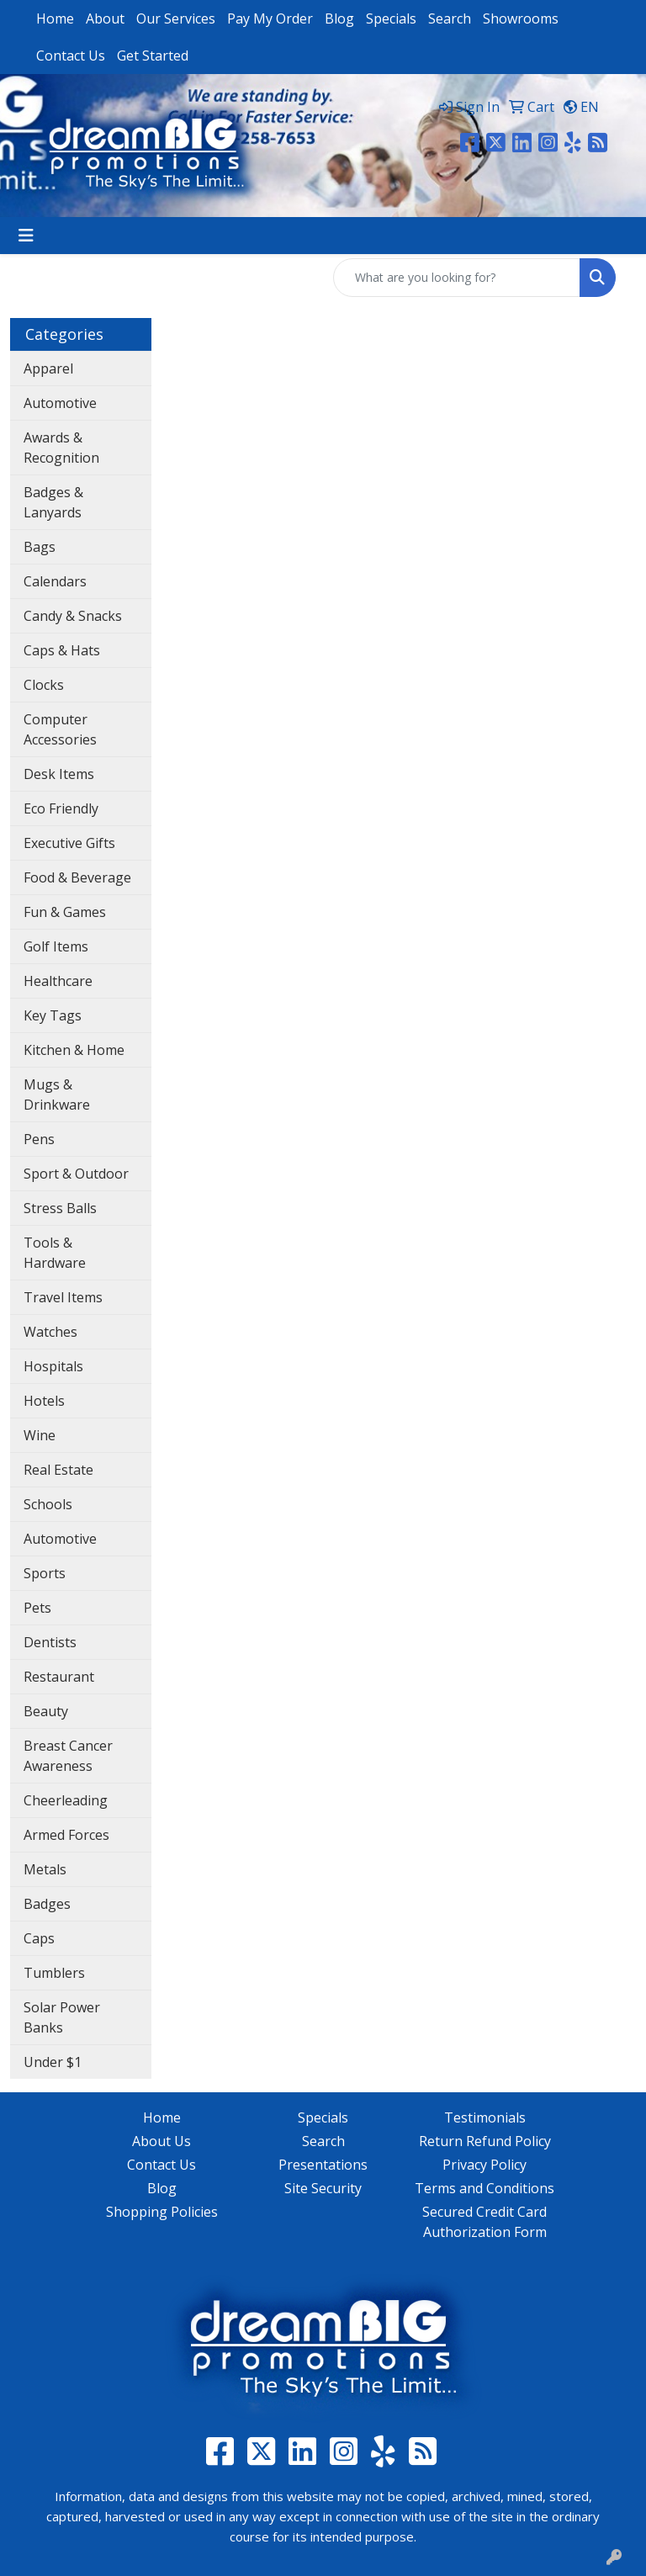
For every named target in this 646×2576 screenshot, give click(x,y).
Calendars (55, 581)
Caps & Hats (62, 650)
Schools (48, 1504)
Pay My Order (270, 18)
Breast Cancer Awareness (68, 1755)
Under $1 (53, 2062)
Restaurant (59, 1676)
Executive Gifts (69, 843)
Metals (45, 1869)
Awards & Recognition (61, 447)
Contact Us (70, 55)
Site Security (323, 2188)
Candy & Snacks (73, 616)
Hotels (44, 1400)
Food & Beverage (77, 877)
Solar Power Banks (62, 2017)
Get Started (152, 55)
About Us (161, 2141)
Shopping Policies (162, 2211)
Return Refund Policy (485, 2141)
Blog (339, 18)
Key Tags (53, 1015)
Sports (45, 1573)
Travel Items (63, 1297)
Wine (40, 1435)
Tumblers (54, 1973)
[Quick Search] (456, 277)
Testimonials (485, 2117)
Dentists (50, 1642)
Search (449, 18)
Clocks (44, 685)
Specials (391, 18)
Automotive (60, 403)
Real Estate (58, 1469)
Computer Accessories (60, 729)
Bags (40, 547)
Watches (50, 1331)
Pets (37, 1607)
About (105, 18)
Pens (39, 1139)
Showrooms (521, 18)
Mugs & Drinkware (57, 1094)
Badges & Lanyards (53, 502)
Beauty (46, 1711)
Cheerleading (66, 1800)
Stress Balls (60, 1208)
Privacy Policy (484, 2164)
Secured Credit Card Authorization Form (484, 2221)
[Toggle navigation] (26, 235)
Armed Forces (66, 1835)
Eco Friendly (61, 808)
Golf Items (56, 946)
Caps (39, 1938)
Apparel (48, 368)
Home (55, 18)
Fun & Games (65, 912)
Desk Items (59, 774)
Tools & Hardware (55, 1252)
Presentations (323, 2164)
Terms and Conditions (484, 2188)
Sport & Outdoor (76, 1173)
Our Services (175, 18)
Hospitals (53, 1366)
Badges (47, 1904)
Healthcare (58, 981)
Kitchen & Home (74, 1050)
